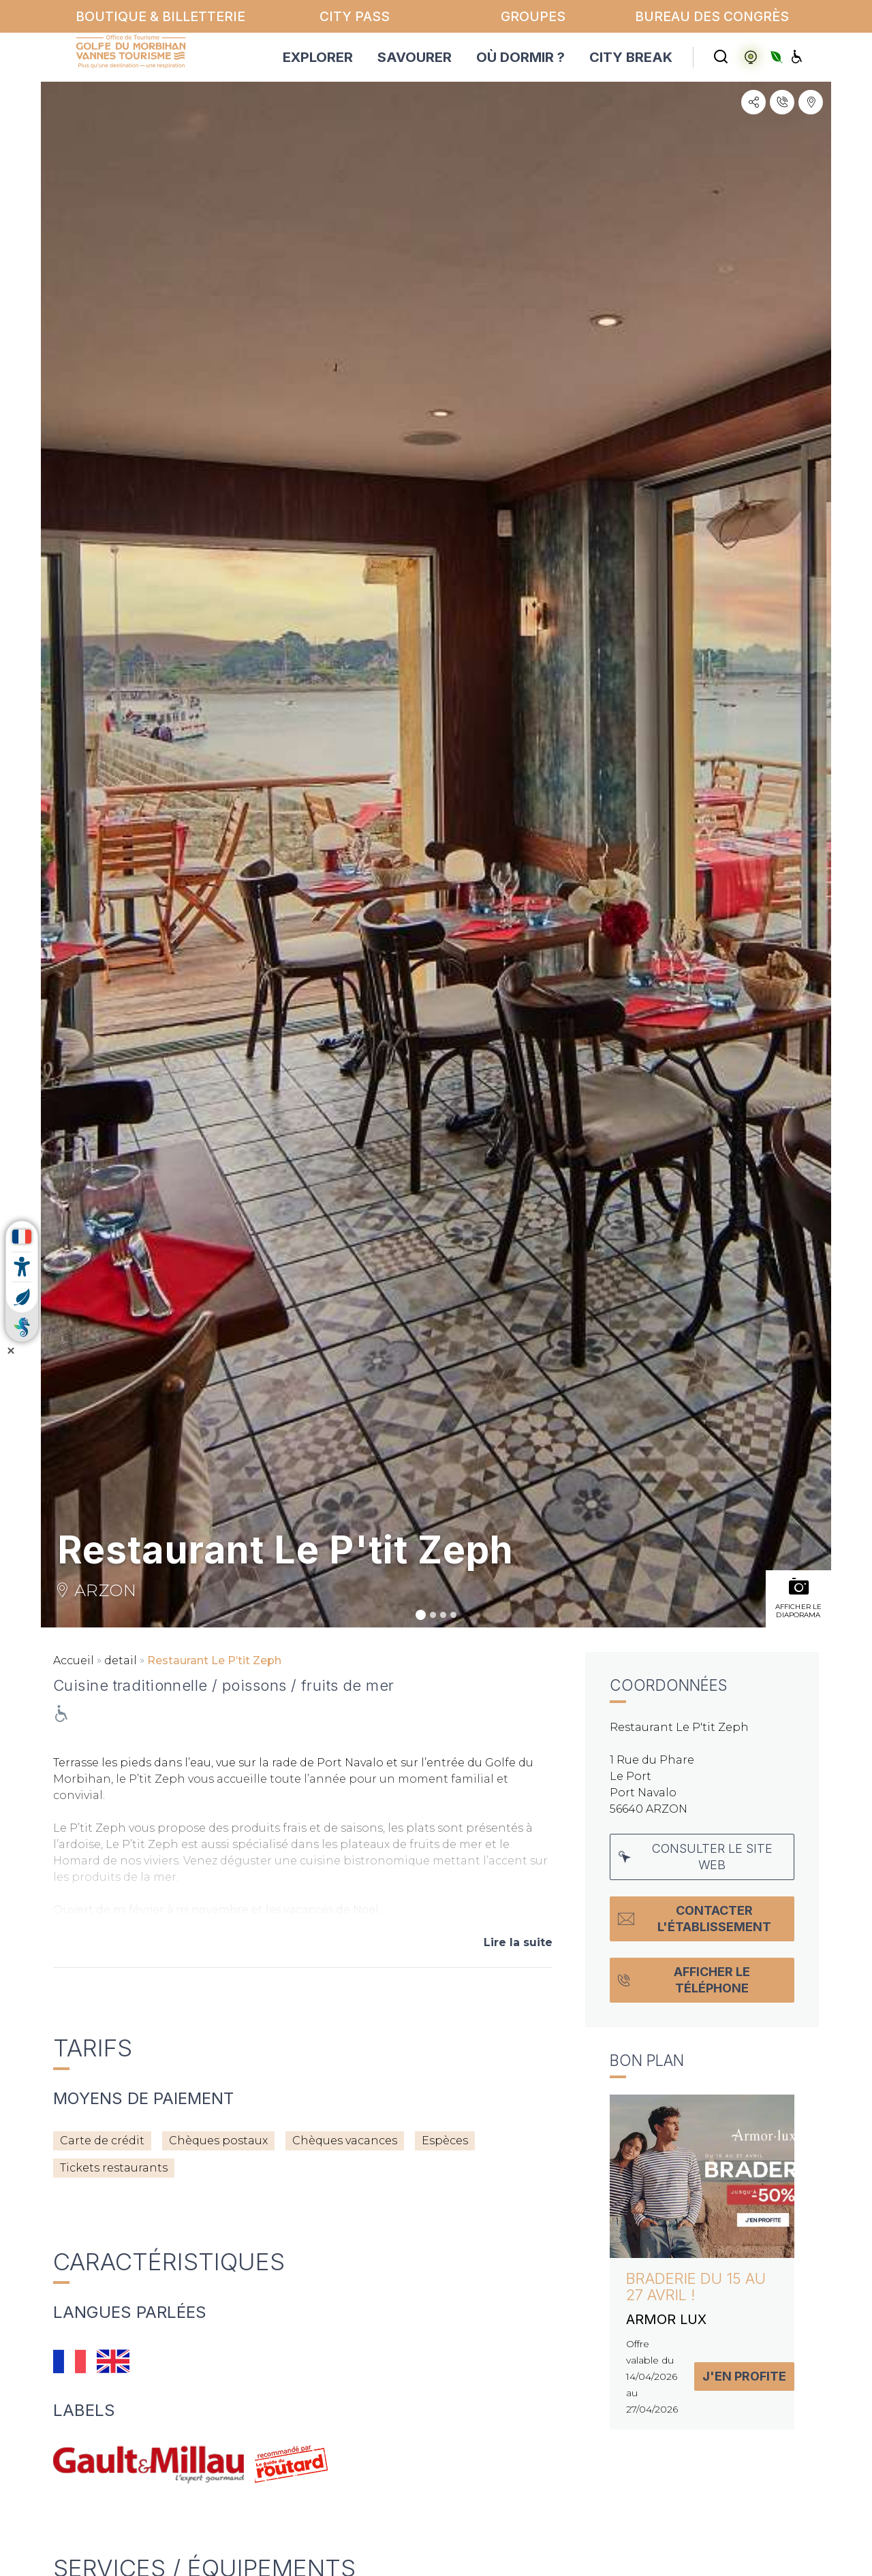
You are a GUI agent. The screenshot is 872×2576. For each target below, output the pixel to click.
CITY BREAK (630, 57)
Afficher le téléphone (684, 1980)
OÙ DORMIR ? (520, 57)
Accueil (73, 1660)
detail (120, 1660)
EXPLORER (318, 57)
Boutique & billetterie (160, 16)
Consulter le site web (696, 1856)
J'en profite (744, 2376)
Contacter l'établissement (694, 1918)
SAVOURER (414, 57)
